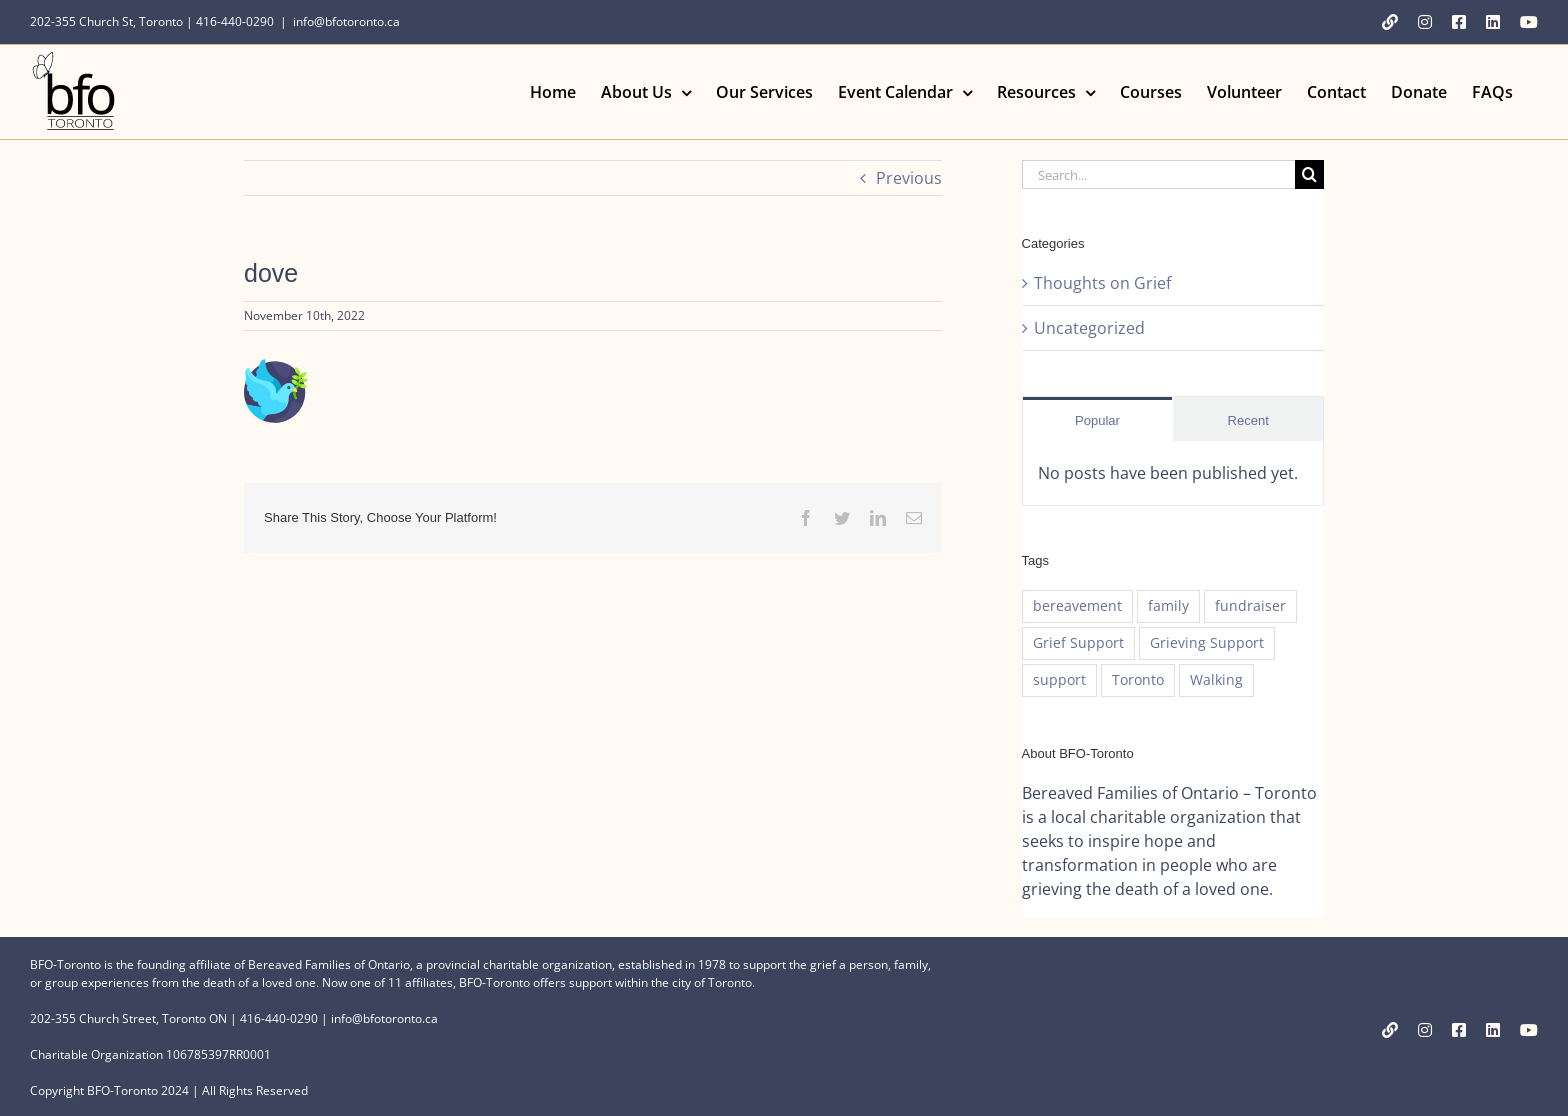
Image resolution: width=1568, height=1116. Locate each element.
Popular (1097, 420)
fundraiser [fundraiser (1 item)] (1250, 605)
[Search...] (1158, 174)
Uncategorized (1089, 328)
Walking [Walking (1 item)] (1216, 679)
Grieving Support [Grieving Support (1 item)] (1207, 642)
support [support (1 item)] (1059, 679)
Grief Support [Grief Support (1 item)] (1078, 642)
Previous (909, 178)
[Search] (1309, 174)
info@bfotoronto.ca (346, 21)
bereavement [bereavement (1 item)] (1077, 605)
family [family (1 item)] (1168, 605)
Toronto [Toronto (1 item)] (1138, 679)
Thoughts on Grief (1102, 283)
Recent (1248, 420)
